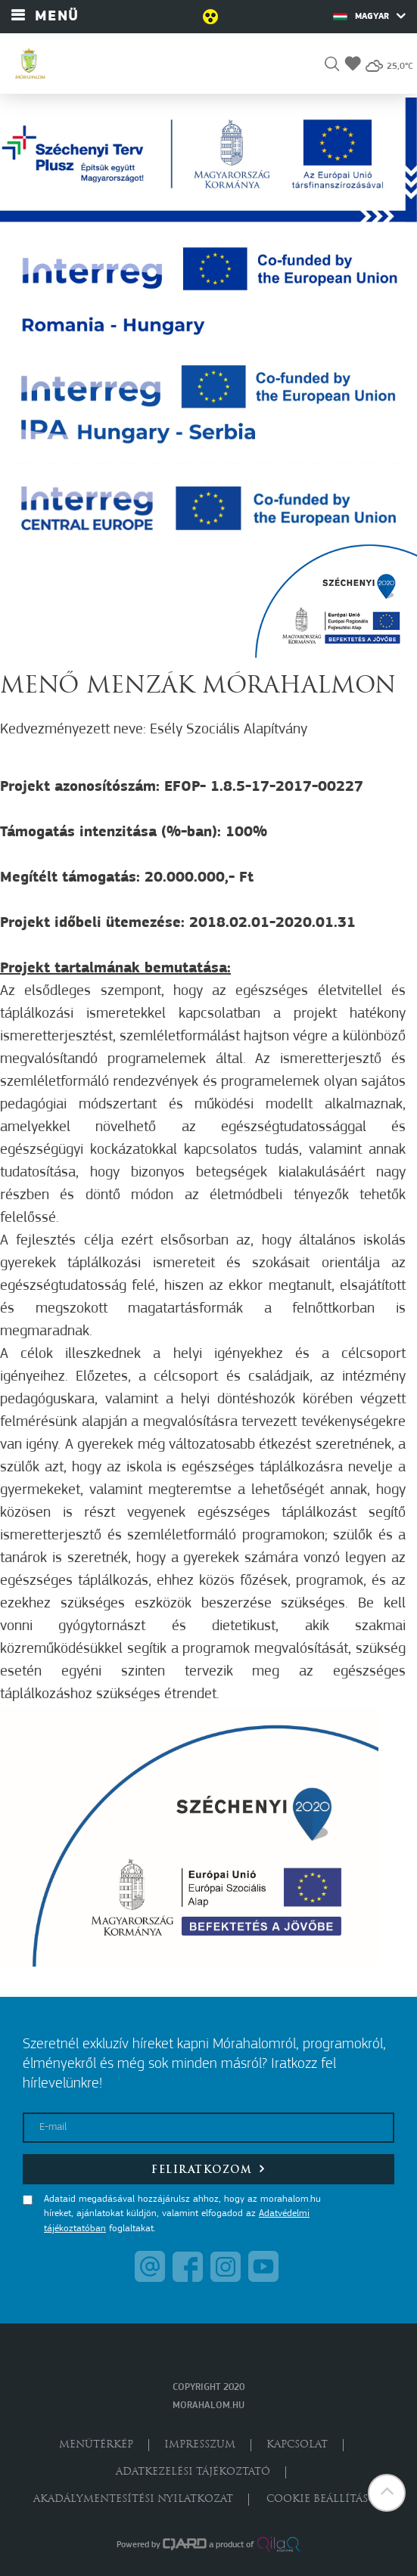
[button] (332, 66)
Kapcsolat (297, 2445)
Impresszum (199, 2445)
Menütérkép (96, 2445)
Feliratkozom (208, 2168)
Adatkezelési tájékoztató (193, 2472)
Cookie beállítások (325, 2499)
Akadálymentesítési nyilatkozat (133, 2499)
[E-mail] (208, 2128)
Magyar (369, 15)
